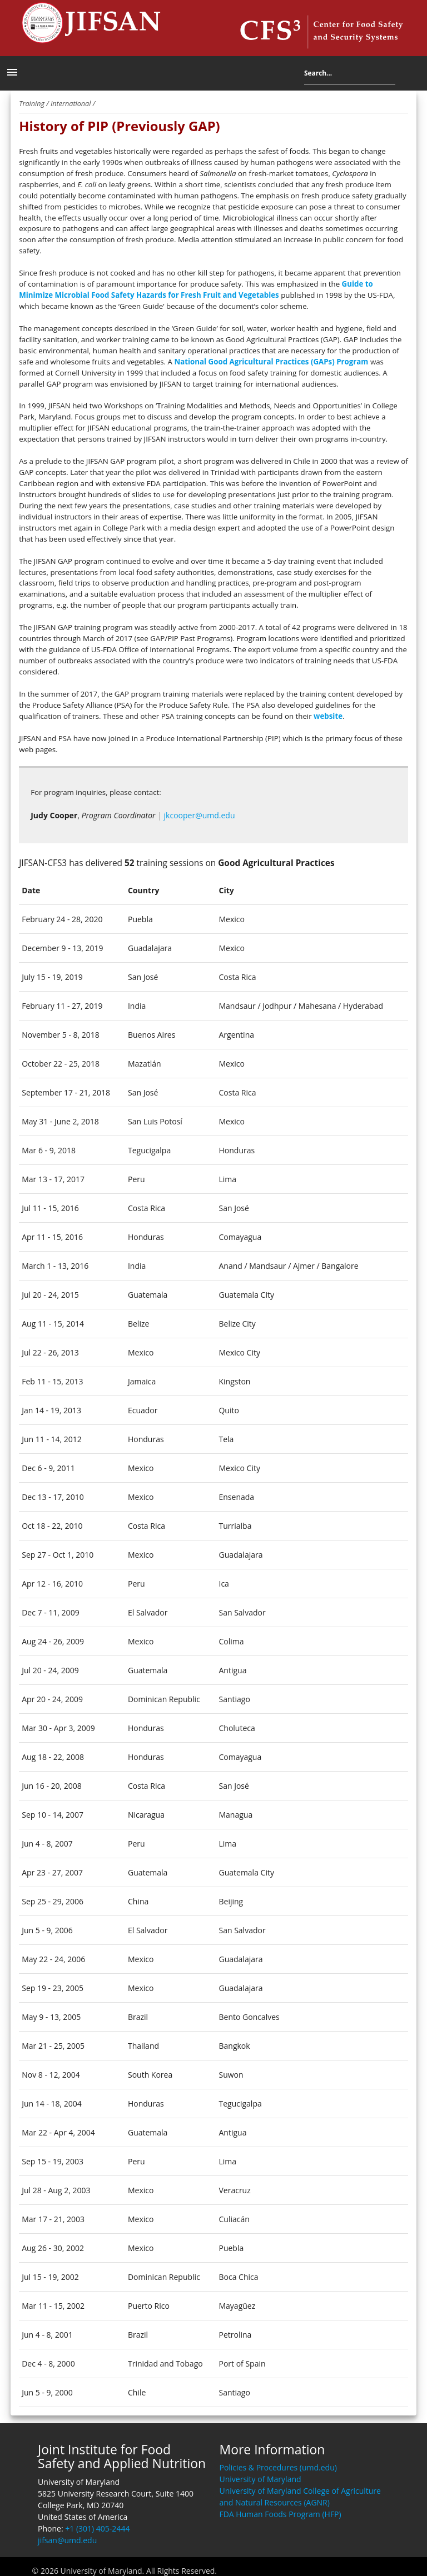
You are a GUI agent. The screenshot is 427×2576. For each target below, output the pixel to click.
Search (403, 75)
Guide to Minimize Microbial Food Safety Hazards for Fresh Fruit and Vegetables (196, 289)
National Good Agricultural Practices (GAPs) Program (271, 362)
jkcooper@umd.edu (199, 815)
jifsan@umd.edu (67, 2540)
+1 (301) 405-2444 (97, 2528)
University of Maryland (260, 2479)
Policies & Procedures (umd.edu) (277, 2467)
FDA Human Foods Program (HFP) (280, 2514)
